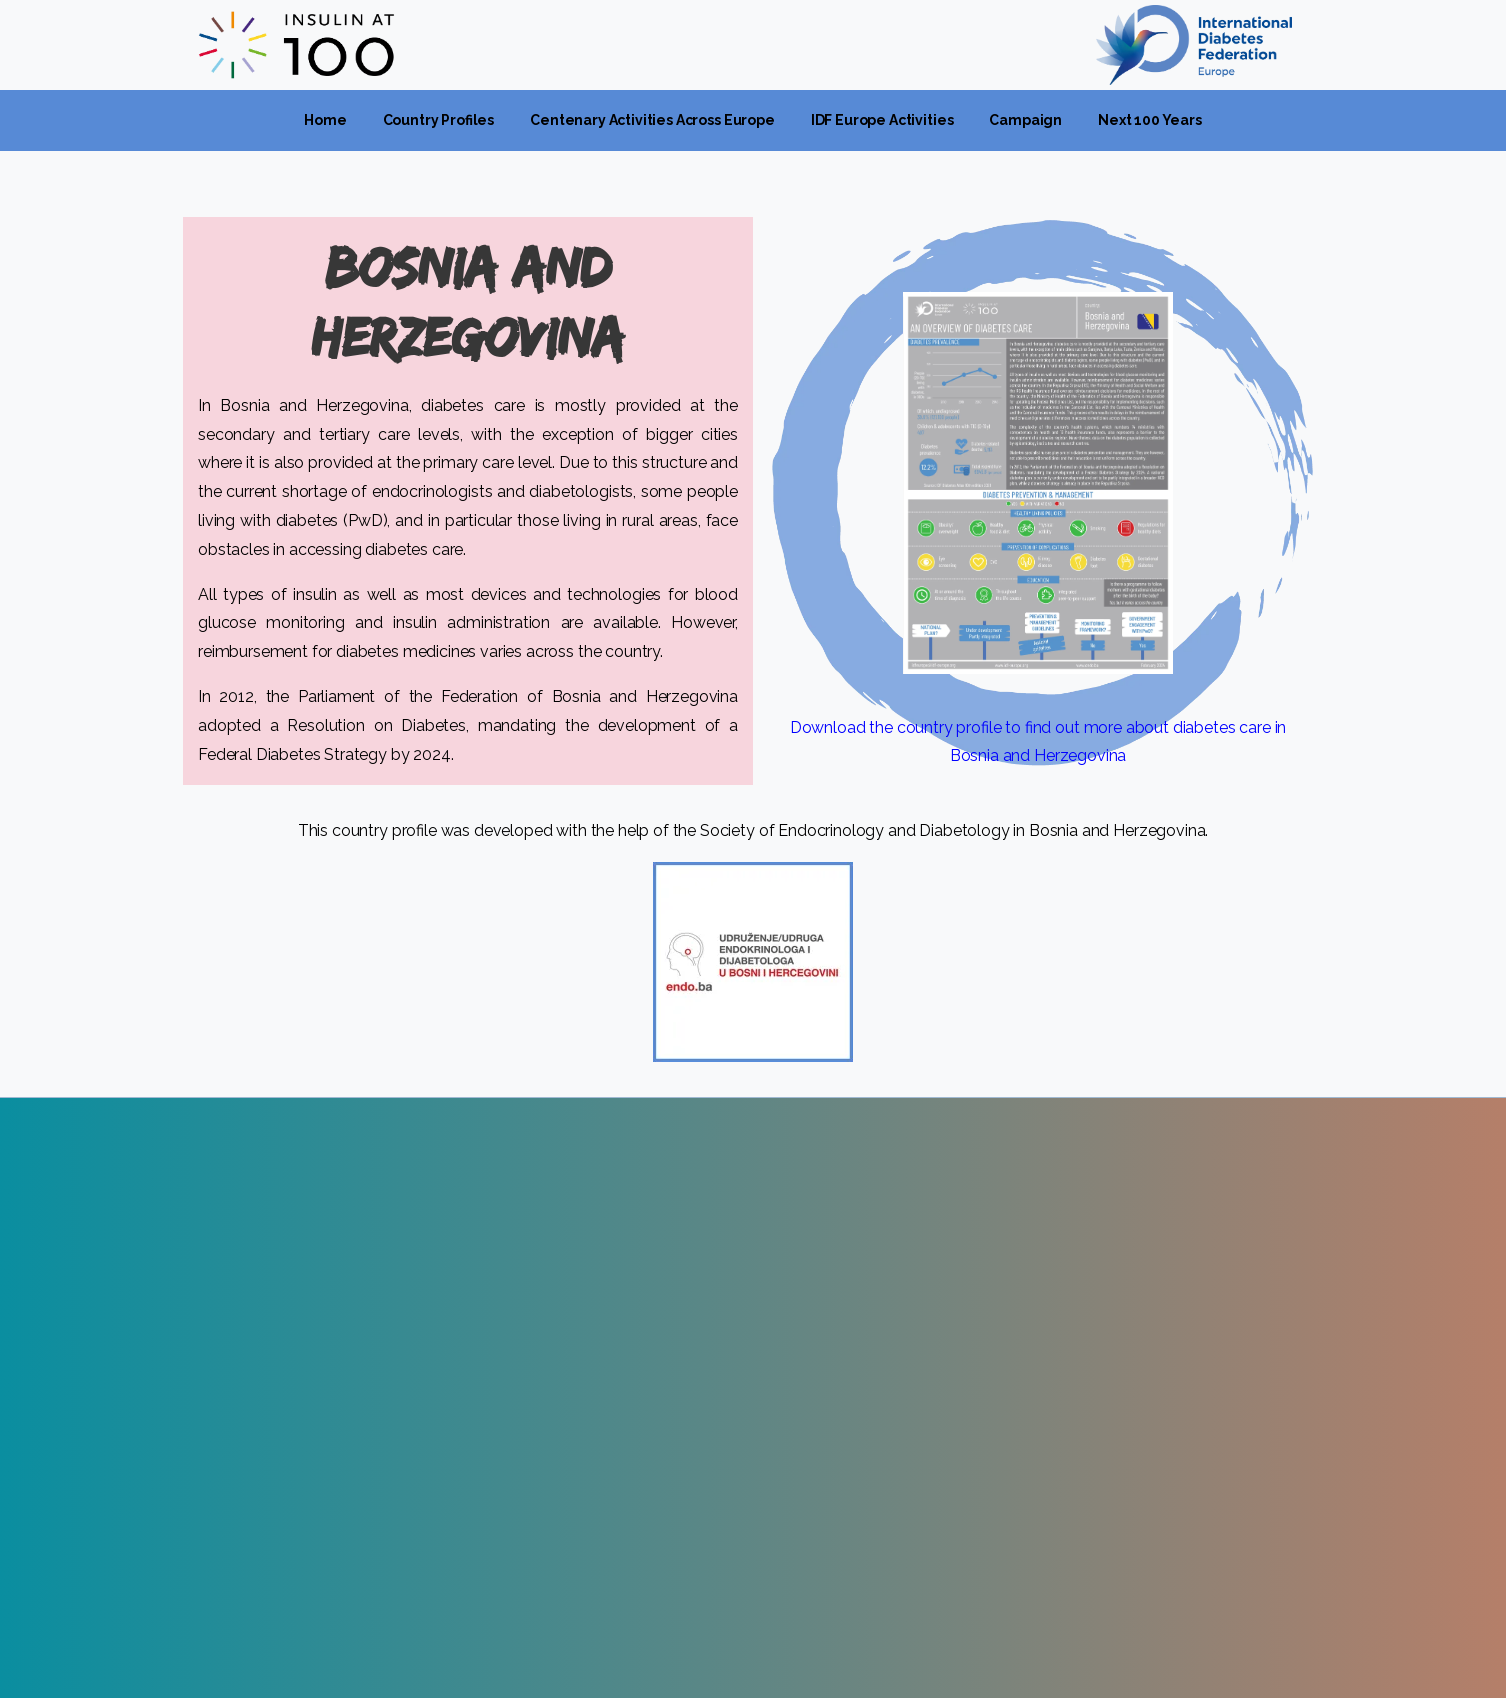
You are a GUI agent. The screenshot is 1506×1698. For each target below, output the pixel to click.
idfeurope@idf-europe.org (291, 1436)
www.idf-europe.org (270, 1408)
